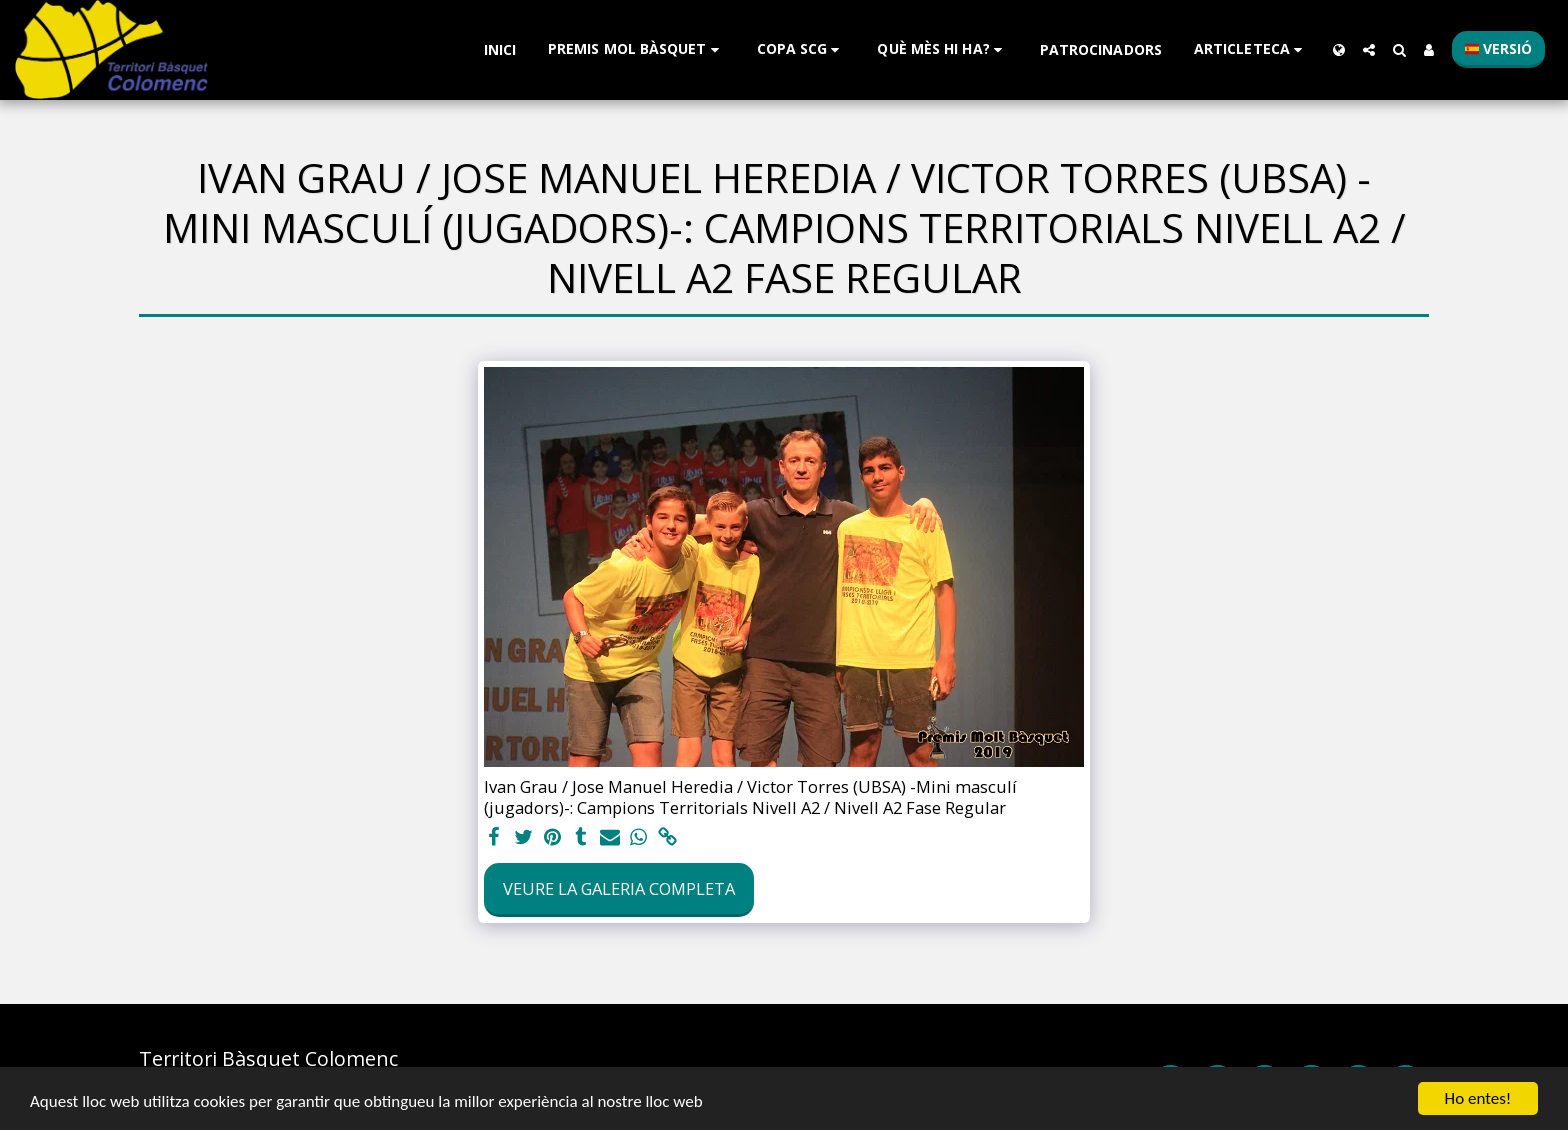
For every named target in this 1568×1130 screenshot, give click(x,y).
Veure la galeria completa (619, 888)
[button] (636, 49)
